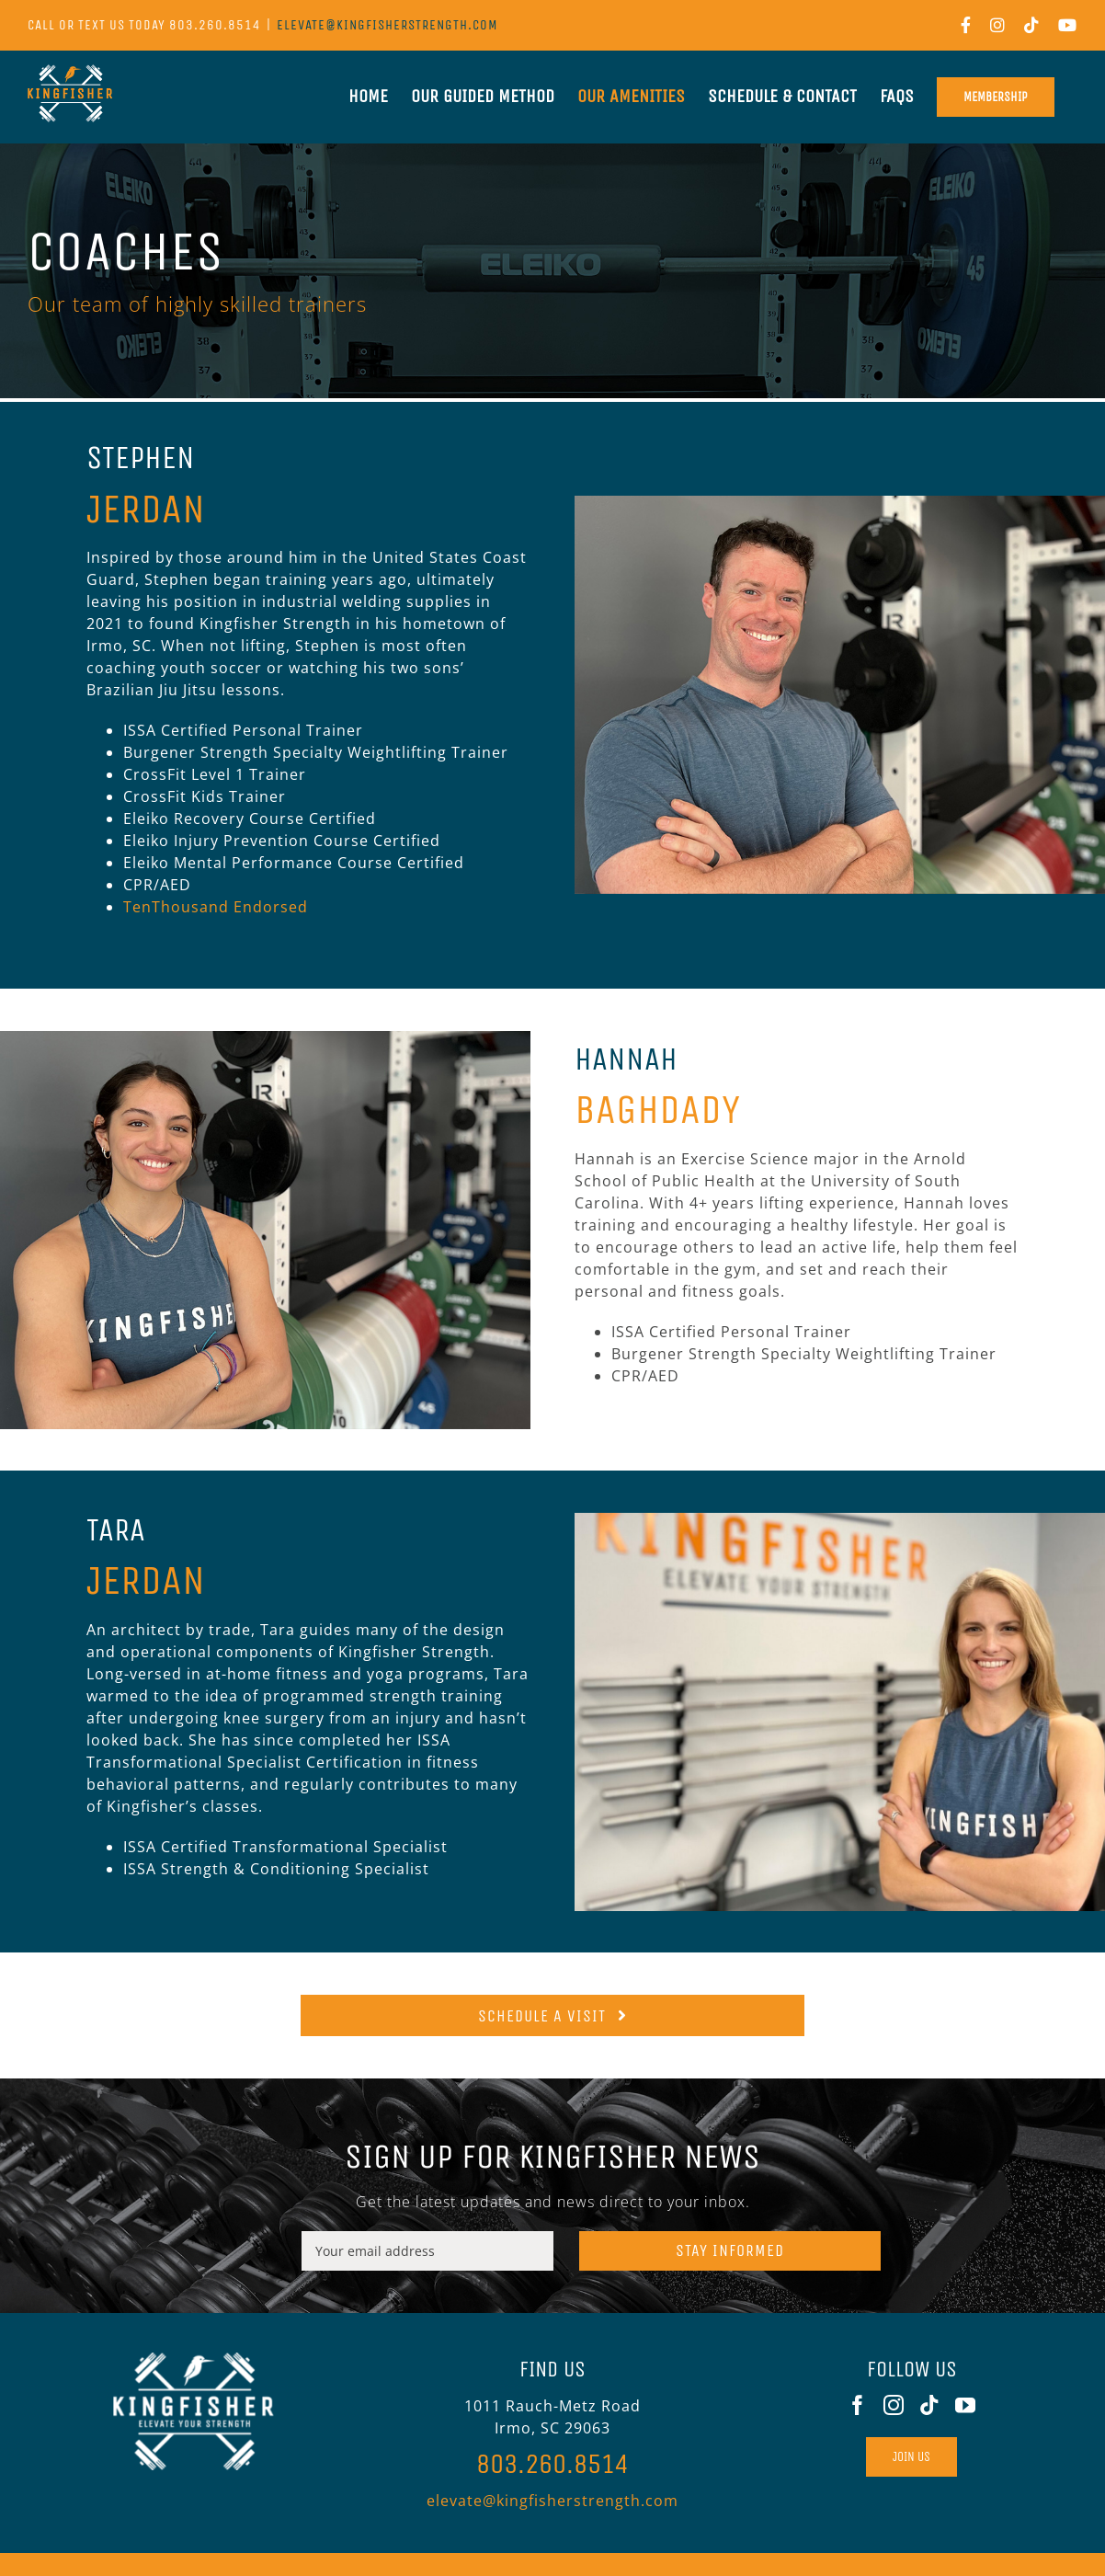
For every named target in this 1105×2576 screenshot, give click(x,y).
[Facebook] (858, 2405)
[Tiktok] (929, 2405)
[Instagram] (894, 2405)
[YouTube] (965, 2405)
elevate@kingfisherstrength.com (387, 25)
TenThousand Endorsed (215, 907)
